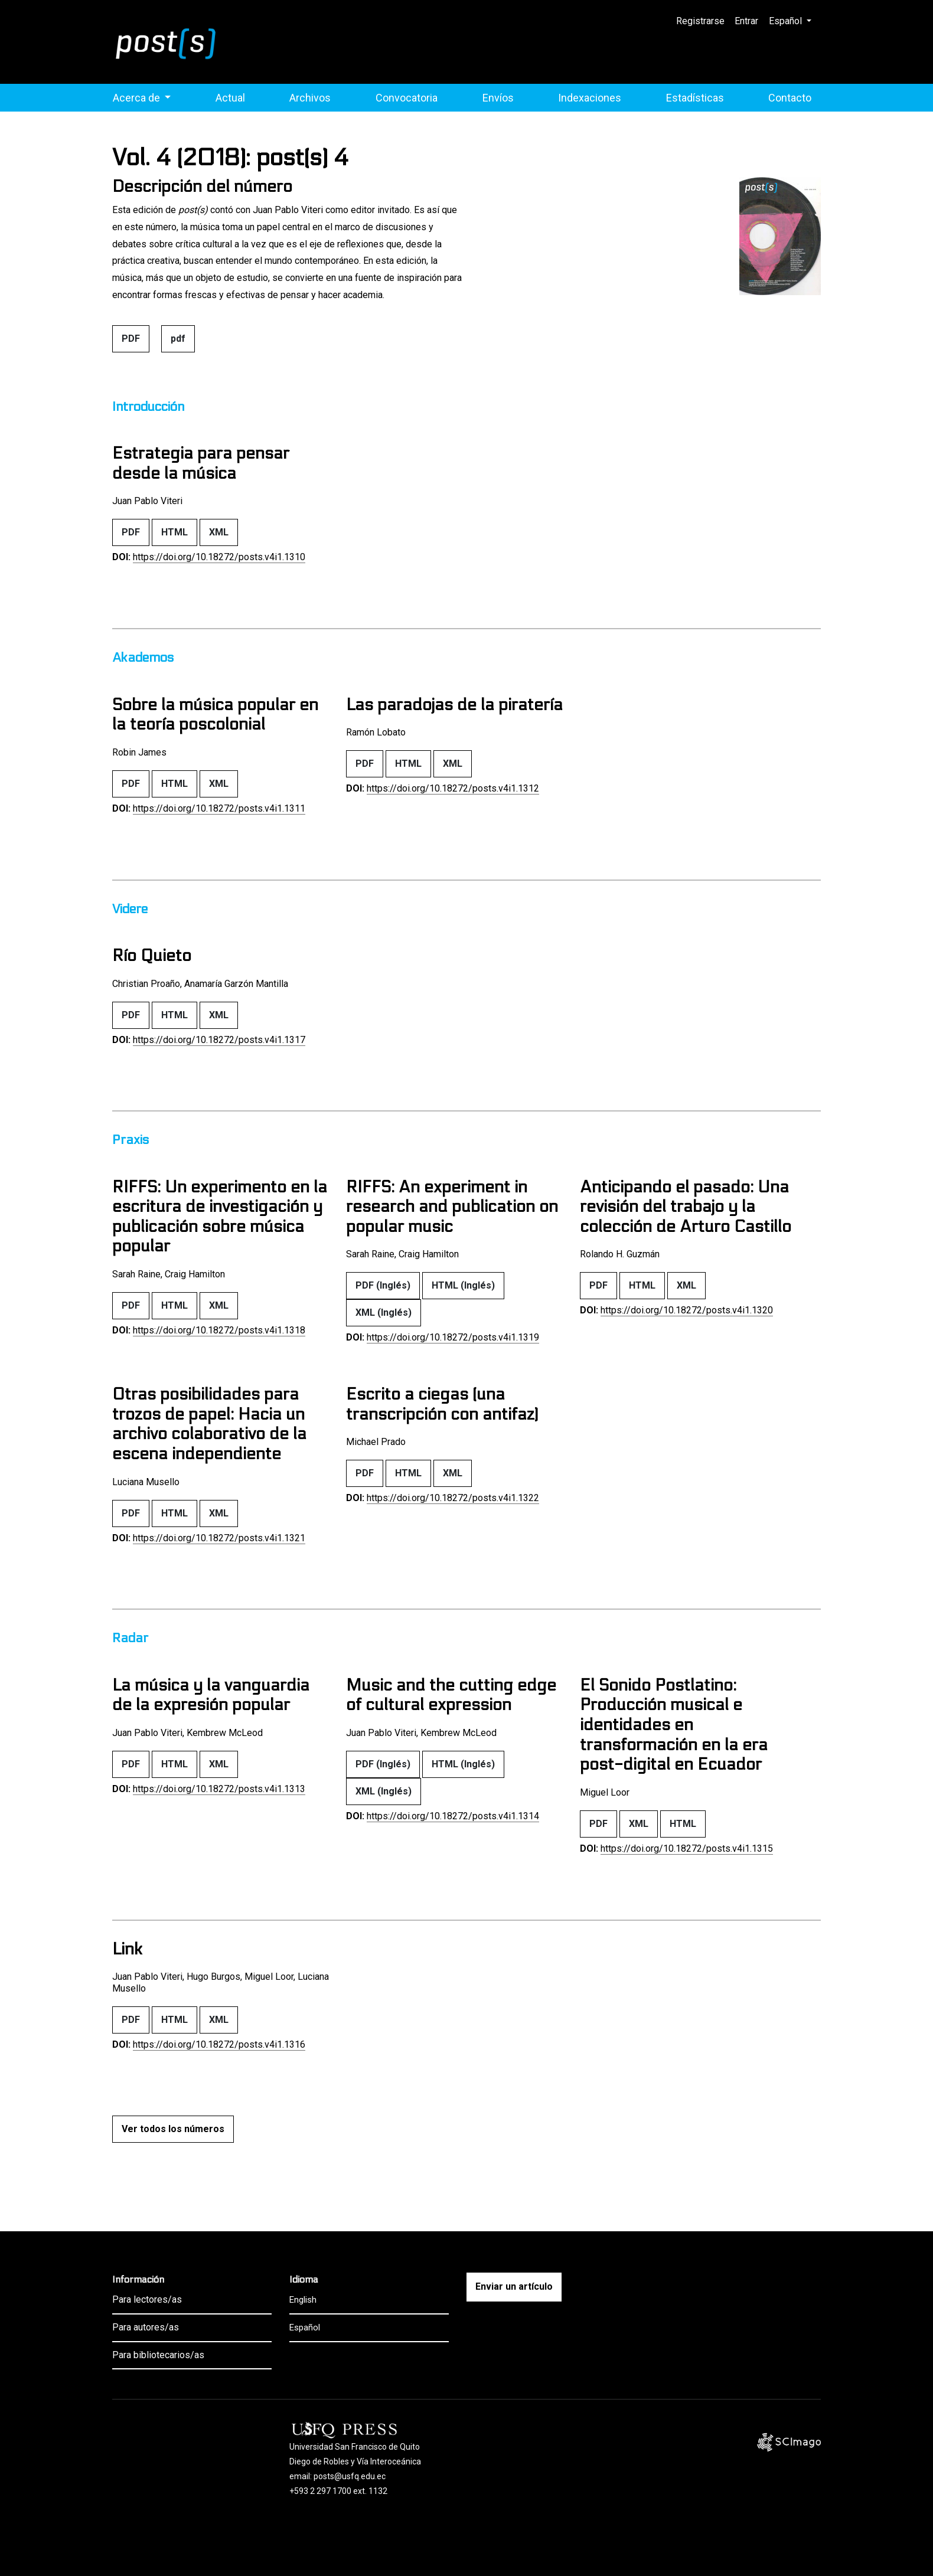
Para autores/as (145, 2327)
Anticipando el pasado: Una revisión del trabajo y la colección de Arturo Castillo (685, 1207)
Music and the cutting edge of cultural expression (451, 1695)
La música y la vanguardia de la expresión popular (210, 1695)
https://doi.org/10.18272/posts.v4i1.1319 (453, 1337)
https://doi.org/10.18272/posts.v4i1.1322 (453, 1497)
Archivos (310, 97)
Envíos (498, 97)
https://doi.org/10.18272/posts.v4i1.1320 (687, 1310)
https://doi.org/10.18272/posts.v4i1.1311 (219, 808)
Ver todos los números (173, 2128)
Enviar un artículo (514, 2286)
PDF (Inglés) (382, 1285)
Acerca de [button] (137, 97)
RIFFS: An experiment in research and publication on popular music (452, 1207)
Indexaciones (589, 97)
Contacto (789, 97)
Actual (230, 97)
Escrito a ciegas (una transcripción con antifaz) (442, 1404)
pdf (178, 338)
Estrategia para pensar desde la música (200, 463)
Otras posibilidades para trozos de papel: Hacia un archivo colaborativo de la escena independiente (209, 1424)
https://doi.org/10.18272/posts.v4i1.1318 (219, 1330)
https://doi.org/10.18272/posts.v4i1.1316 (219, 2044)
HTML (174, 532)
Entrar (747, 21)
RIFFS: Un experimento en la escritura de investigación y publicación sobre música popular (219, 1217)
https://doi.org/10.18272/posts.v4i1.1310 (219, 557)
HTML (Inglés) (463, 1285)
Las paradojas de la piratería (454, 705)
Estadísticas (695, 97)
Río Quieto (151, 956)
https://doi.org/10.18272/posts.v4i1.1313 (219, 1788)
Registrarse (701, 21)
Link (127, 1949)
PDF (131, 338)
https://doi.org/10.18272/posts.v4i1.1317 (219, 1039)
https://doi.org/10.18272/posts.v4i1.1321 (219, 1538)
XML (219, 532)
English (303, 2299)
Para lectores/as (147, 2299)
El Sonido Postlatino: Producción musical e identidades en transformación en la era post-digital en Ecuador (674, 1724)
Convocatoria (407, 97)
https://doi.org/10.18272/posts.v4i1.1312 (453, 788)
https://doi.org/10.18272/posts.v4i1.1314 (453, 1816)
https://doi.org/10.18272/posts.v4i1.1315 (687, 1848)
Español (794, 19)
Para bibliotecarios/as (158, 2355)
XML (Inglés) (383, 1312)
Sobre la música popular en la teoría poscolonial (215, 715)
